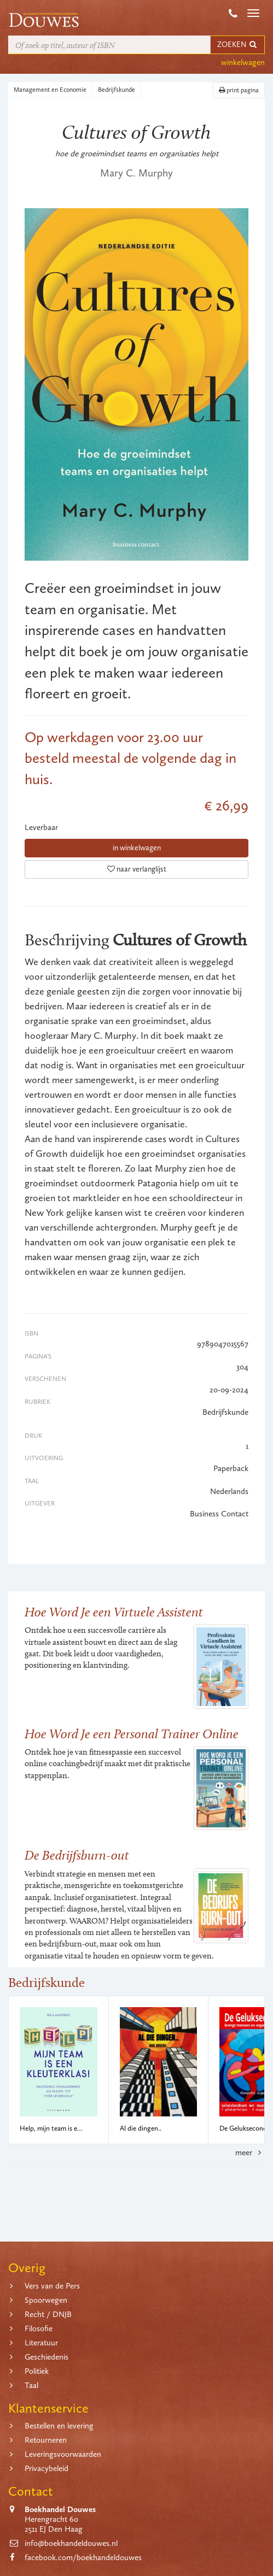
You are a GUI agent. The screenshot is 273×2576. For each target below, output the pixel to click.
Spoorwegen (46, 2300)
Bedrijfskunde (116, 89)
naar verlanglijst (136, 869)
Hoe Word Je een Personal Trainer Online (132, 1734)
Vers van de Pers (52, 2286)
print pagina (239, 90)
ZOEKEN (237, 44)
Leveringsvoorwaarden (63, 2454)
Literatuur (41, 2343)
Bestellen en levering (59, 2426)
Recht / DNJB (48, 2314)
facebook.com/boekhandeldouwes (83, 2557)
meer (250, 2152)
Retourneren (46, 2440)
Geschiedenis (46, 2357)
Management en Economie (50, 89)
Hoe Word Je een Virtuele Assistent (114, 1612)
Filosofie (39, 2328)
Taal (31, 2385)
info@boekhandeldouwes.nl (71, 2543)
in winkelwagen (137, 847)
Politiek (37, 2371)
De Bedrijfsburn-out (77, 1855)
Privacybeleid (46, 2468)
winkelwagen (243, 62)
